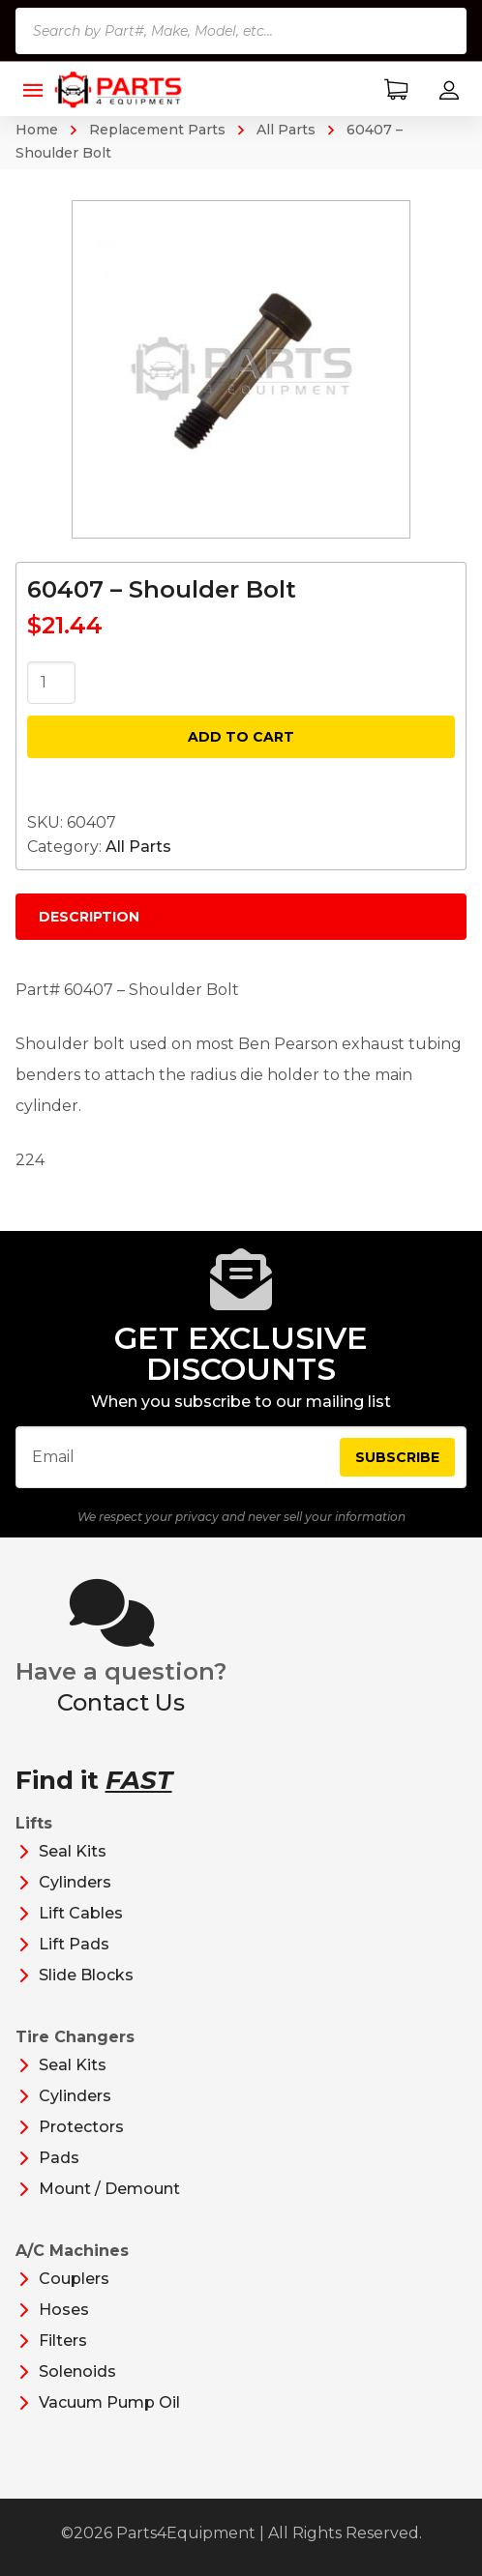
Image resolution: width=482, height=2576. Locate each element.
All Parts (286, 129)
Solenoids (77, 2371)
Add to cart (241, 737)
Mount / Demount (109, 2189)
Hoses (64, 2309)
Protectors (81, 2127)
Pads (59, 2158)
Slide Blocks (86, 1975)
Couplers (74, 2278)
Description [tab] (89, 916)
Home (36, 129)
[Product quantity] (51, 682)
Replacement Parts (157, 129)
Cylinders (75, 1882)
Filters (63, 2340)
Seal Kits (72, 1851)
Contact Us (121, 1702)
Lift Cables (81, 1913)
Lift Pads (74, 1944)
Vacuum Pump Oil (109, 2402)
